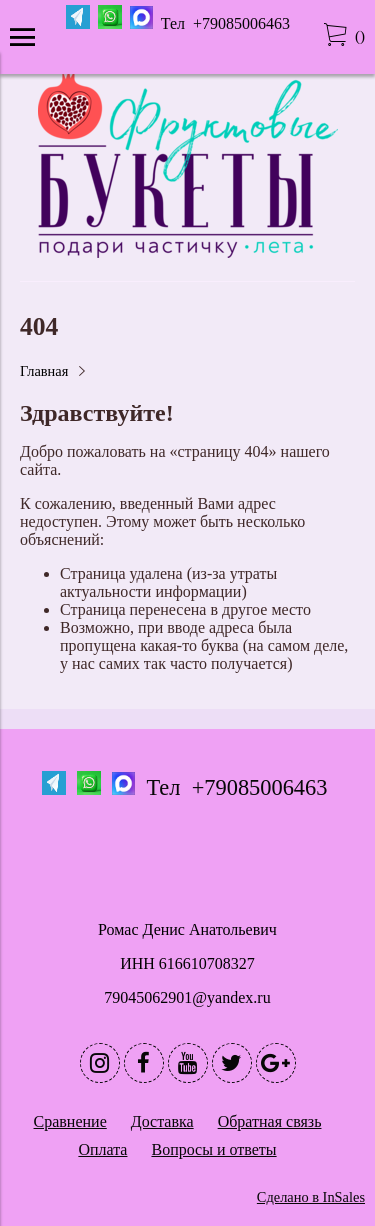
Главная (44, 371)
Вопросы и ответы (213, 1149)
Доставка (162, 1121)
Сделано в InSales (311, 1197)
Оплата (102, 1149)
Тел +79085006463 (227, 23)
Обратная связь (270, 1121)
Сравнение (70, 1121)
